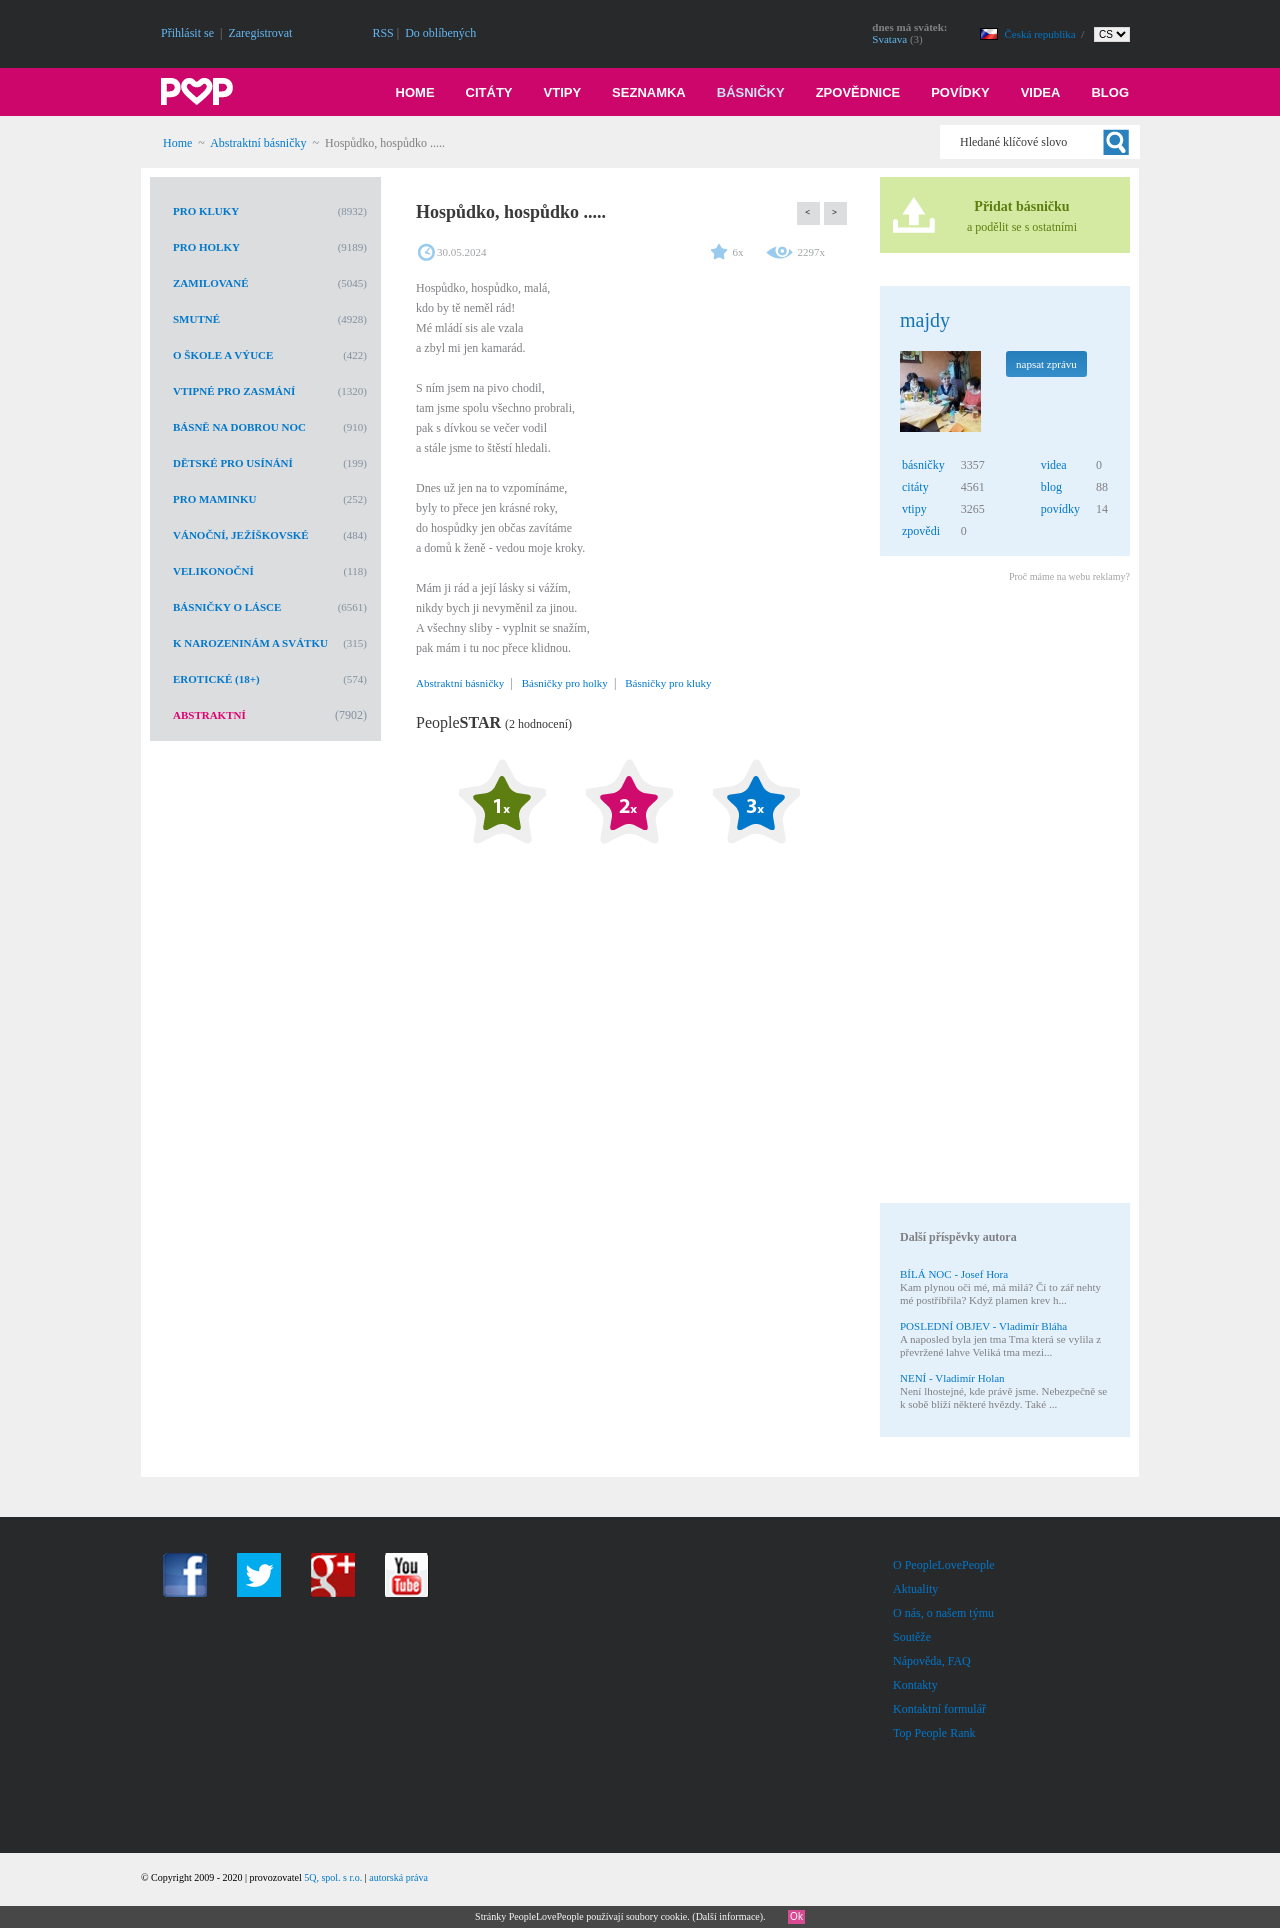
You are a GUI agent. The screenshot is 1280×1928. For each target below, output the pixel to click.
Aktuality (915, 1589)
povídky (1060, 509)
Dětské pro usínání (233, 463)
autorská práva (398, 1877)
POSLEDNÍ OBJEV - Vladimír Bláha (983, 1326)
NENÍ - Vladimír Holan (952, 1378)
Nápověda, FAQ (932, 1661)
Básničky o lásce (227, 607)
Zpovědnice (858, 92)
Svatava (889, 39)
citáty (915, 487)
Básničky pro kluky (668, 683)
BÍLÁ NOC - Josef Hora (954, 1274)
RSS (382, 33)
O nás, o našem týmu (943, 1613)
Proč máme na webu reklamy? (1069, 576)
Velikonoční (213, 571)
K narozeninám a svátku (250, 643)
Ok (796, 1916)
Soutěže (912, 1637)
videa (1054, 465)
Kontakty (915, 1685)
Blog (1110, 92)
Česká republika (1042, 34)
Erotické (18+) (216, 679)
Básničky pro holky (565, 683)
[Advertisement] (1004, 896)
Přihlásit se (187, 33)
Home (415, 92)
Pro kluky (206, 211)
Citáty (489, 92)
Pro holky (206, 247)
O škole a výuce (223, 355)
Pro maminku (214, 499)
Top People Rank (934, 1733)
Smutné (196, 319)
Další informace (728, 1916)
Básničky (751, 92)
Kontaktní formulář (939, 1709)
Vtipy (563, 92)
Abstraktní (209, 715)
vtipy (914, 509)
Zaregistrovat (260, 33)
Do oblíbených (440, 33)
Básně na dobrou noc (239, 427)
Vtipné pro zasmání (234, 391)
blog (1051, 487)
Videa (1041, 92)
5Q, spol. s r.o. (333, 1877)
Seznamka (649, 92)
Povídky (960, 92)
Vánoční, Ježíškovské (241, 535)
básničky (923, 465)
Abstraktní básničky (258, 143)
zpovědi (921, 531)
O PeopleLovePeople (944, 1565)
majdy (925, 320)
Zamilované (211, 283)
